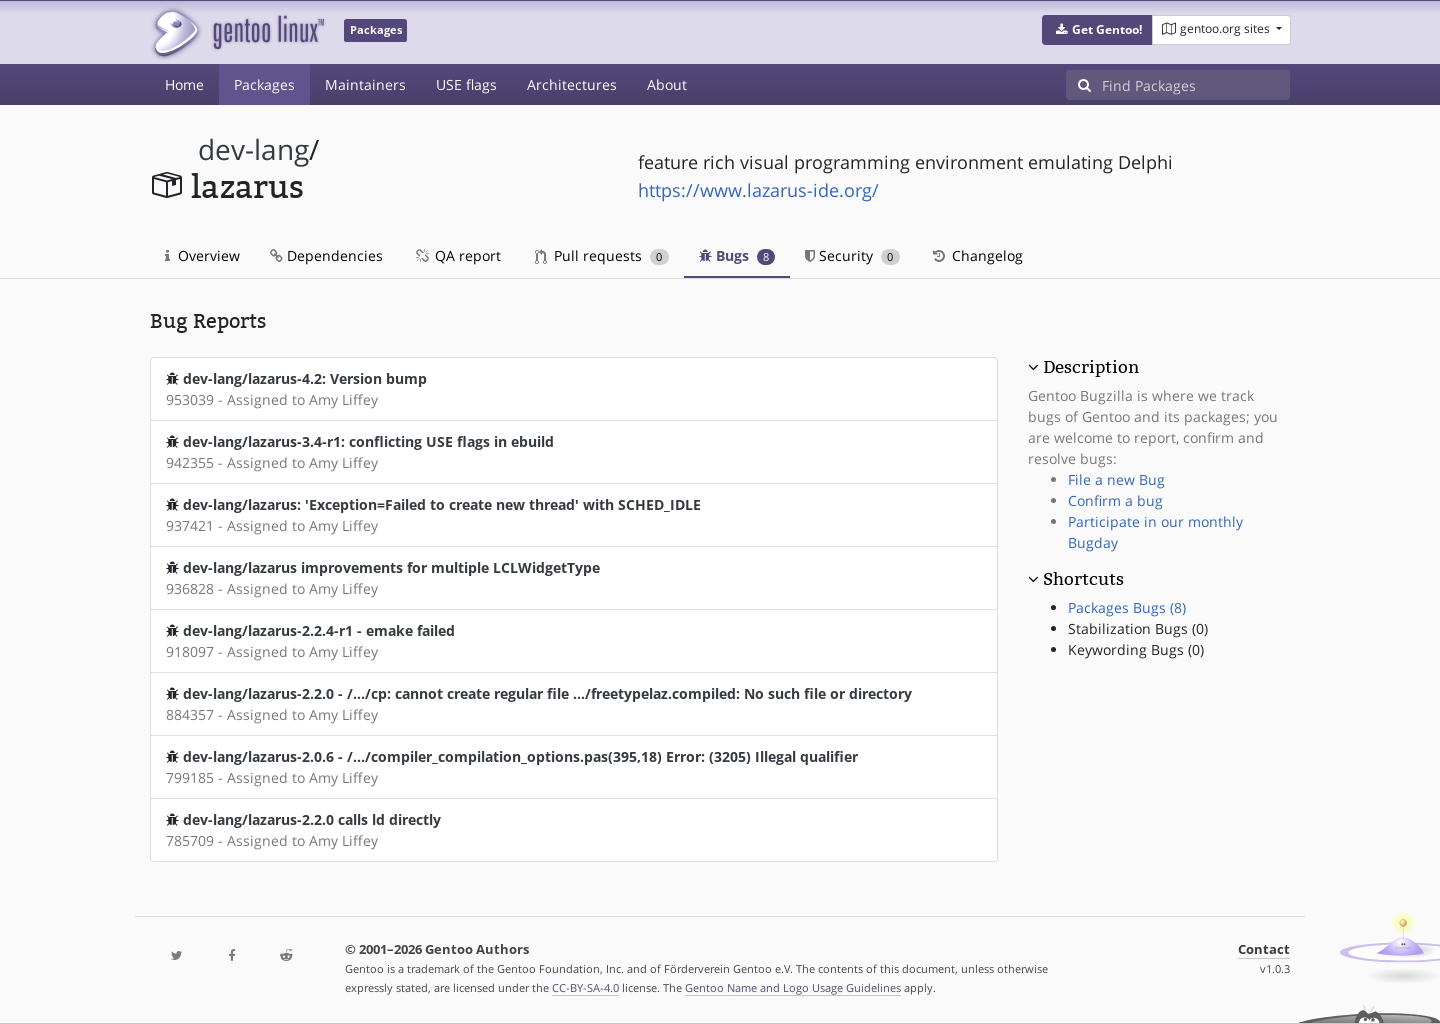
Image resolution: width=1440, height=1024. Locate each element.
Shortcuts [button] (1083, 579)
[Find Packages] (1196, 85)
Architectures (572, 84)
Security (852, 255)
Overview (202, 255)
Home (184, 84)
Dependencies (326, 255)
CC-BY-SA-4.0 (585, 987)
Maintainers (365, 84)
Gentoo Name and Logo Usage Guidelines (793, 987)
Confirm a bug (1115, 500)
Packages (264, 84)
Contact (1264, 949)
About (667, 84)
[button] (1097, 30)
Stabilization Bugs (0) (1138, 628)
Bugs (737, 255)
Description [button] (1091, 367)
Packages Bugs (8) (1127, 607)
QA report (457, 255)
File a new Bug (1116, 479)
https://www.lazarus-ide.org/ (758, 190)
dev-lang (253, 149)
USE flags (466, 84)
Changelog (976, 255)
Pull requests (602, 255)
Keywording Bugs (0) (1136, 649)
